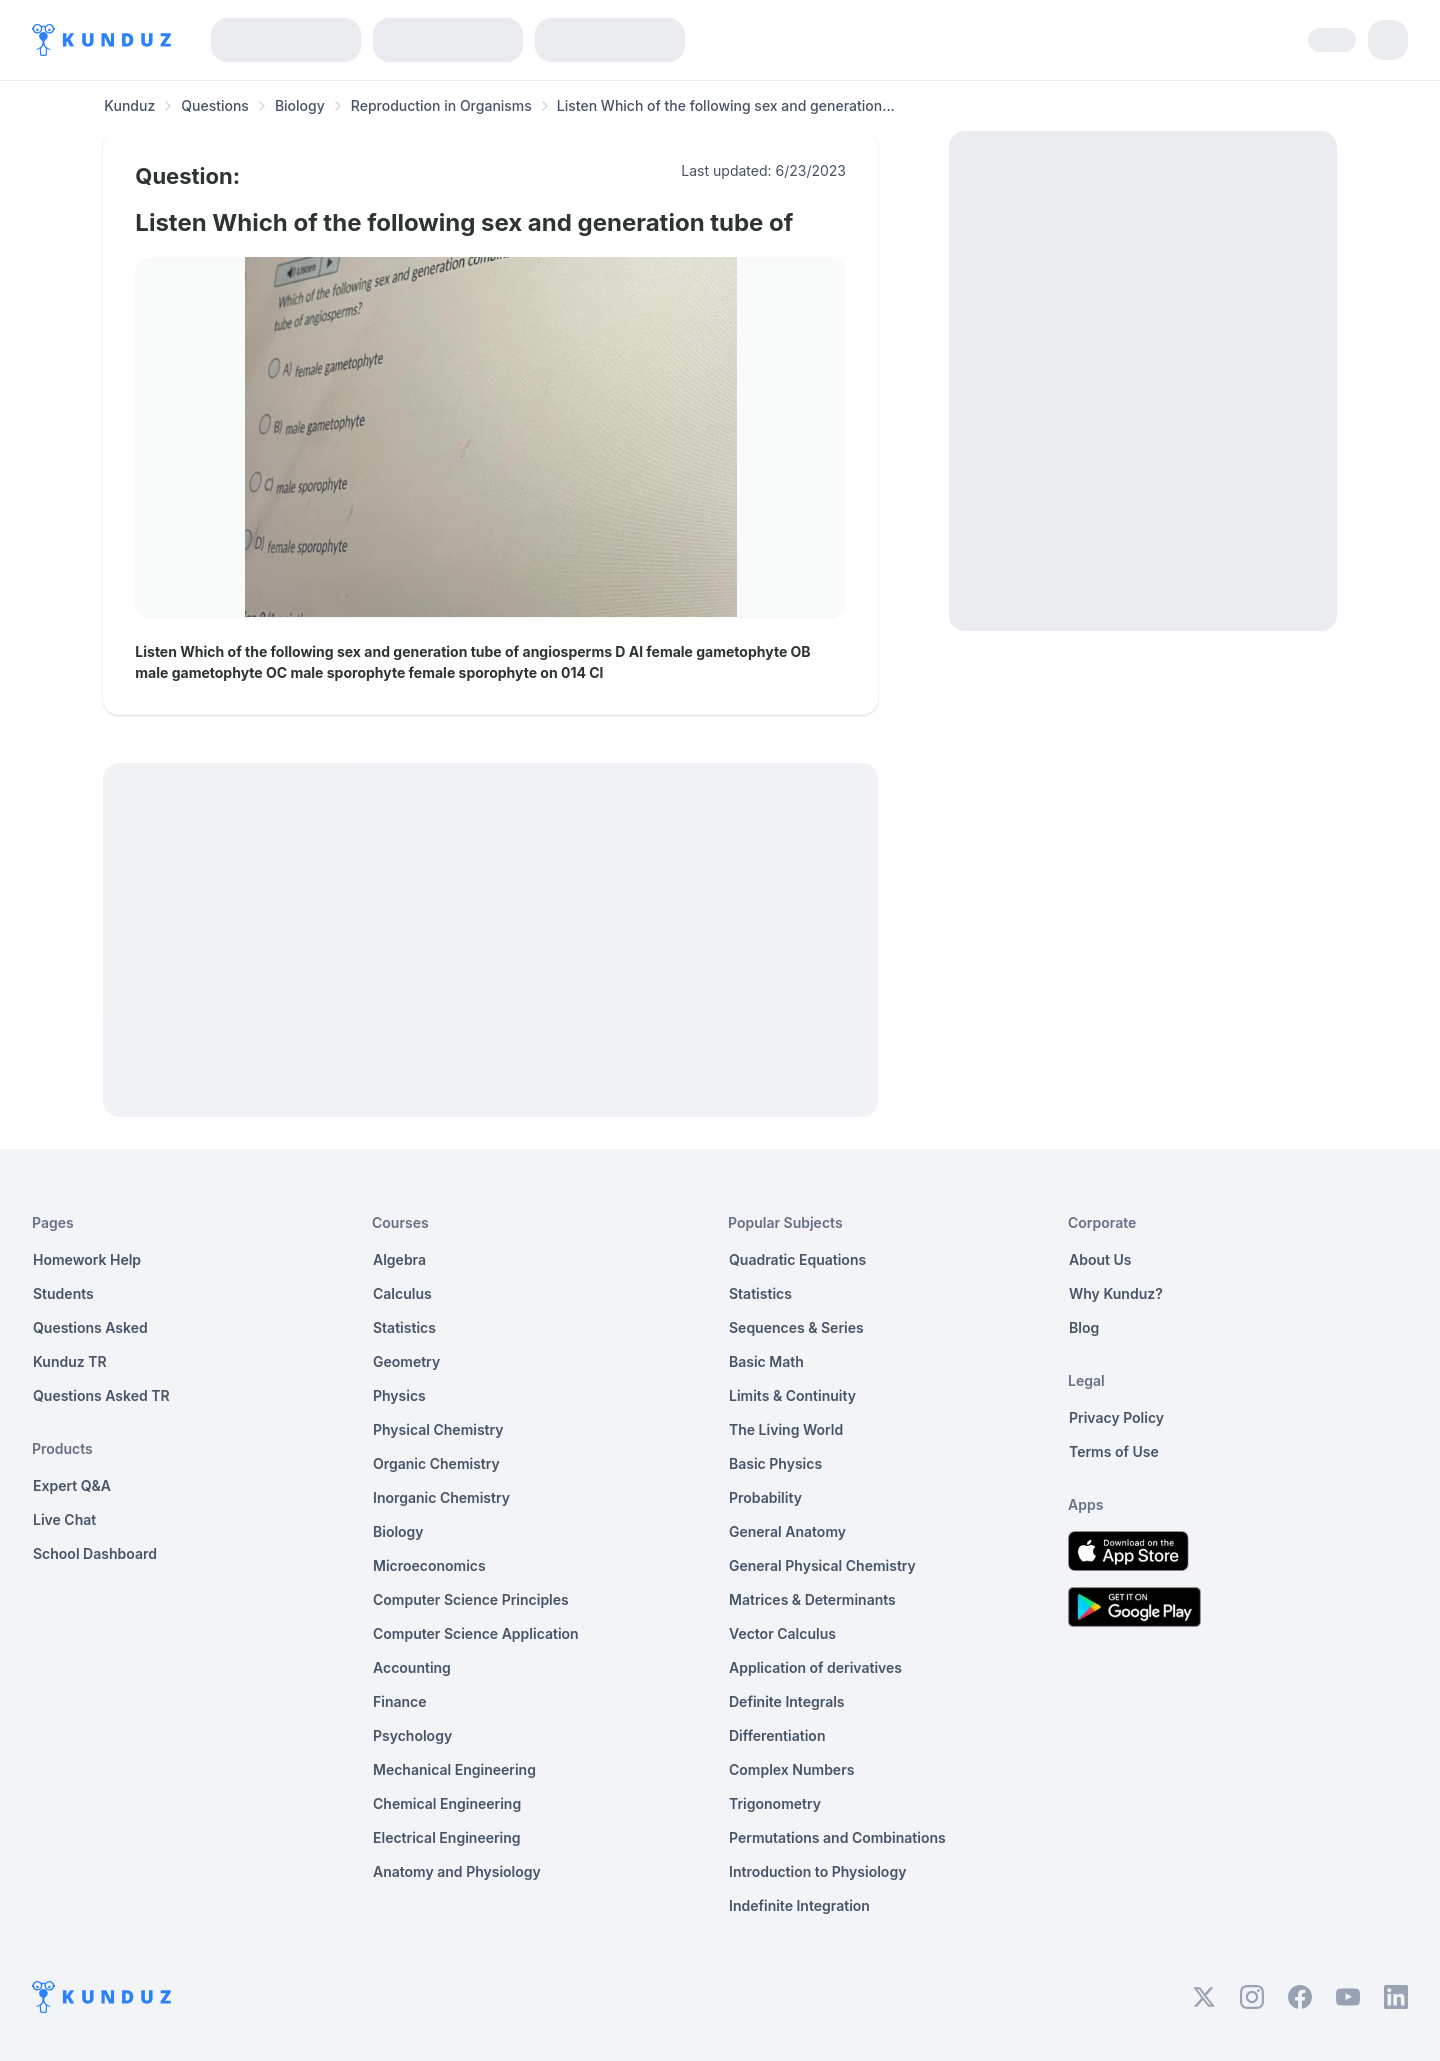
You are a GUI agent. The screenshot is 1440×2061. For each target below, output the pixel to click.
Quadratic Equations (797, 1259)
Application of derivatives (815, 1667)
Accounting (412, 1667)
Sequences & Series (796, 1327)
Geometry (406, 1361)
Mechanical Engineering (454, 1769)
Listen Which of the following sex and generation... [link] (726, 105)
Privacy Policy (1116, 1417)
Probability (765, 1497)
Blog (1084, 1327)
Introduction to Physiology (817, 1871)
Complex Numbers (791, 1769)
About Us (1100, 1259)
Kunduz (129, 105)
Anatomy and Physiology (457, 1871)
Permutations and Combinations (837, 1837)
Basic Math (766, 1361)
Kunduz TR (70, 1361)
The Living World (786, 1429)
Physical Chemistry (438, 1429)
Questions (215, 105)
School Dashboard (95, 1553)
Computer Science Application (476, 1633)
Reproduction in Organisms (441, 105)
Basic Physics (775, 1463)
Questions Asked (90, 1327)
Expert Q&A (72, 1485)
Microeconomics (429, 1565)
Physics (399, 1395)
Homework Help (87, 1259)
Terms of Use (1114, 1451)
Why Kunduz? (1116, 1293)
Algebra (399, 1259)
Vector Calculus (782, 1633)
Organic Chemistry (436, 1463)
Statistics (404, 1327)
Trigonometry (775, 1803)
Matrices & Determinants (812, 1599)
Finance (400, 1701)
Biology (300, 105)
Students (63, 1293)
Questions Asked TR (101, 1395)
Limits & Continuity (792, 1395)
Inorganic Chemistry (441, 1497)
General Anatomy (787, 1531)
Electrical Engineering (447, 1837)
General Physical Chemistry (822, 1565)
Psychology (412, 1735)
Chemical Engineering (447, 1803)
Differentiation (777, 1735)
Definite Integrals (787, 1701)
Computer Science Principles (471, 1599)
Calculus (402, 1293)
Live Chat (64, 1519)
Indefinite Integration (799, 1905)
